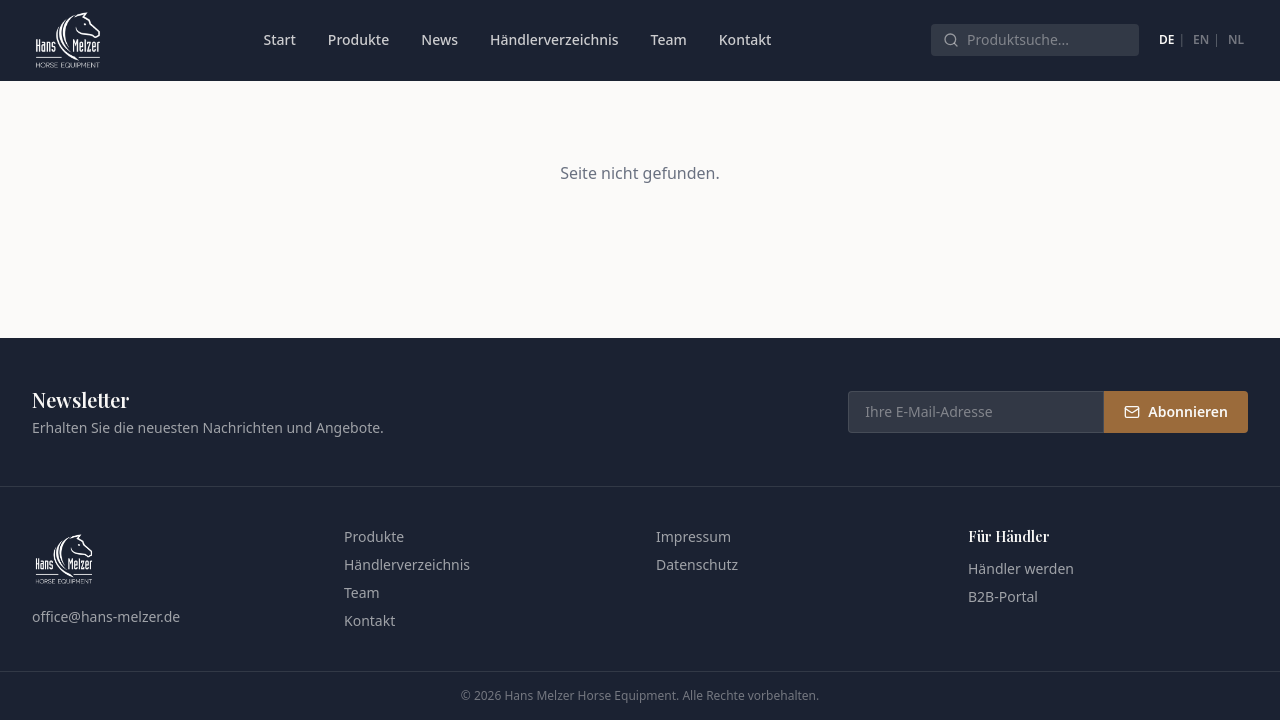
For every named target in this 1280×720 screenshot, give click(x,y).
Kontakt (745, 39)
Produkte (358, 39)
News (439, 39)
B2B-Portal (1003, 596)
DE (1166, 39)
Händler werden (1021, 568)
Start (279, 39)
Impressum (693, 536)
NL (1236, 39)
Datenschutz (697, 564)
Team (669, 39)
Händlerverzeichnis (554, 39)
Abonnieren (1176, 411)
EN (1201, 39)
